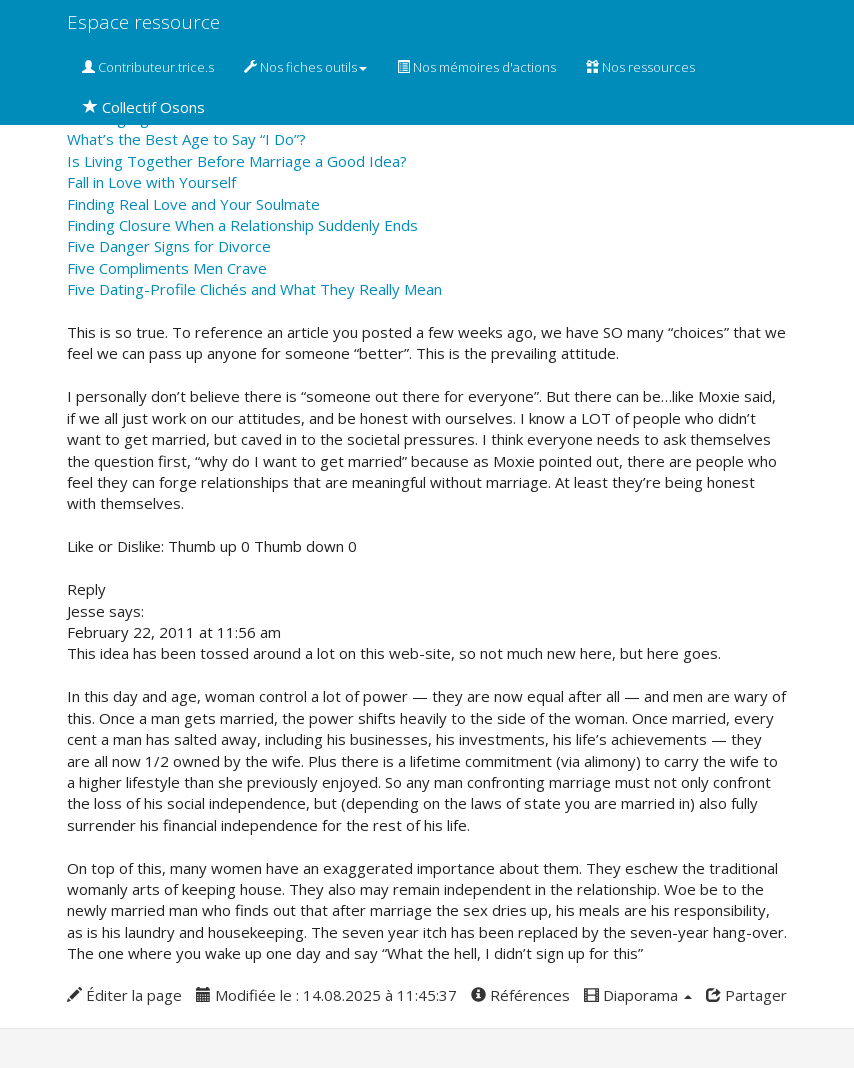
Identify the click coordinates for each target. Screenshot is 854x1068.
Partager (746, 995)
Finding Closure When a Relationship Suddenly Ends (242, 225)
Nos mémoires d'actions (476, 67)
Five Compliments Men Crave (167, 268)
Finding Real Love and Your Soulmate (193, 204)
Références (520, 995)
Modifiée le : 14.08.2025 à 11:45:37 (326, 995)
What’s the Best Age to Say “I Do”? (186, 139)
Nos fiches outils (305, 67)
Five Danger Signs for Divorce (169, 246)
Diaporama (638, 995)
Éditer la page (124, 995)
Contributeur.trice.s (148, 67)
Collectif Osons (144, 107)
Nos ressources (640, 67)
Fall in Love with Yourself (151, 182)
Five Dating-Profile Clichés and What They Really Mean (254, 289)
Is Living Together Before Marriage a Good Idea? (237, 161)
